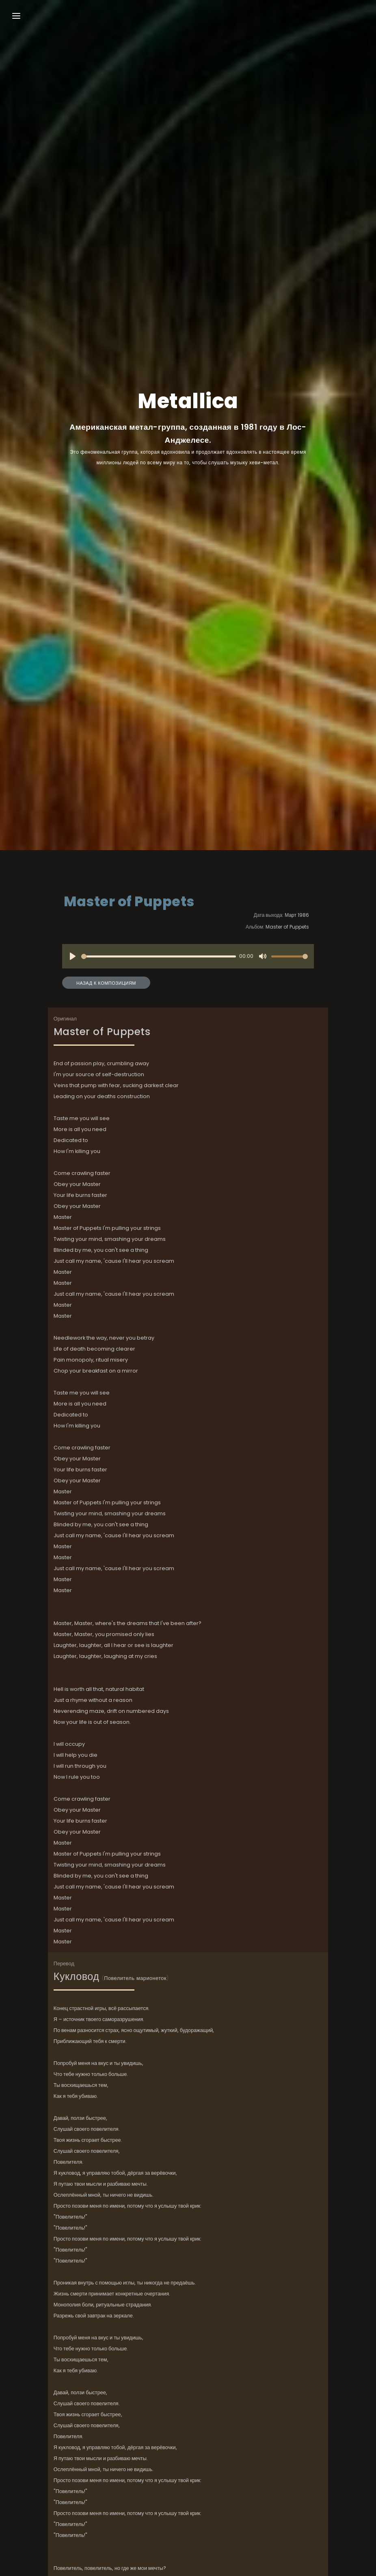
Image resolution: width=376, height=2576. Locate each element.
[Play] (72, 956)
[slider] (158, 956)
